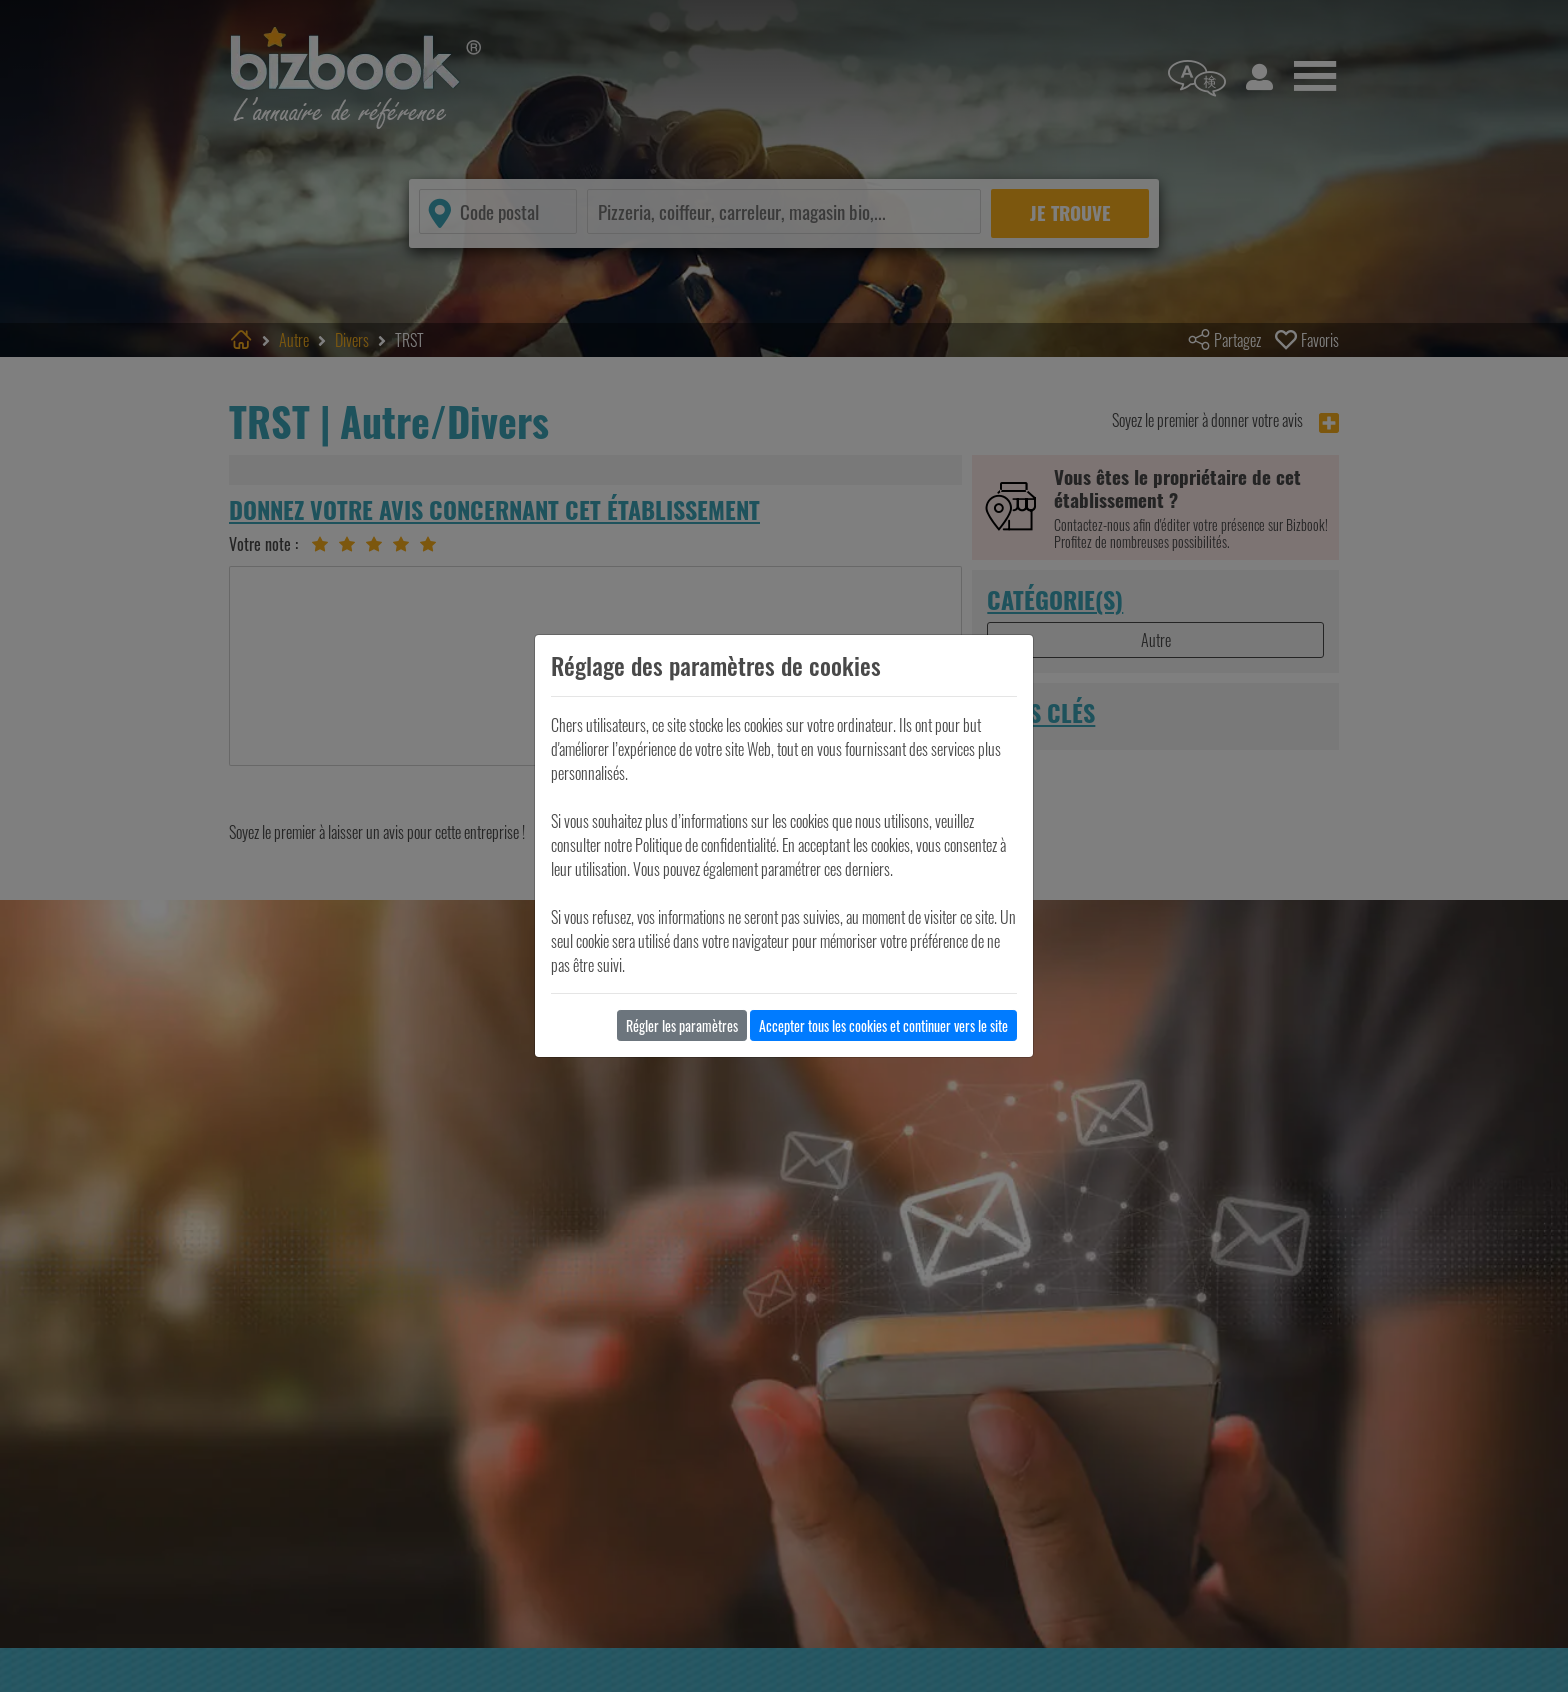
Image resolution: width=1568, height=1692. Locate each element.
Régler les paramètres (682, 1025)
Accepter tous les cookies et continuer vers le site (883, 1025)
